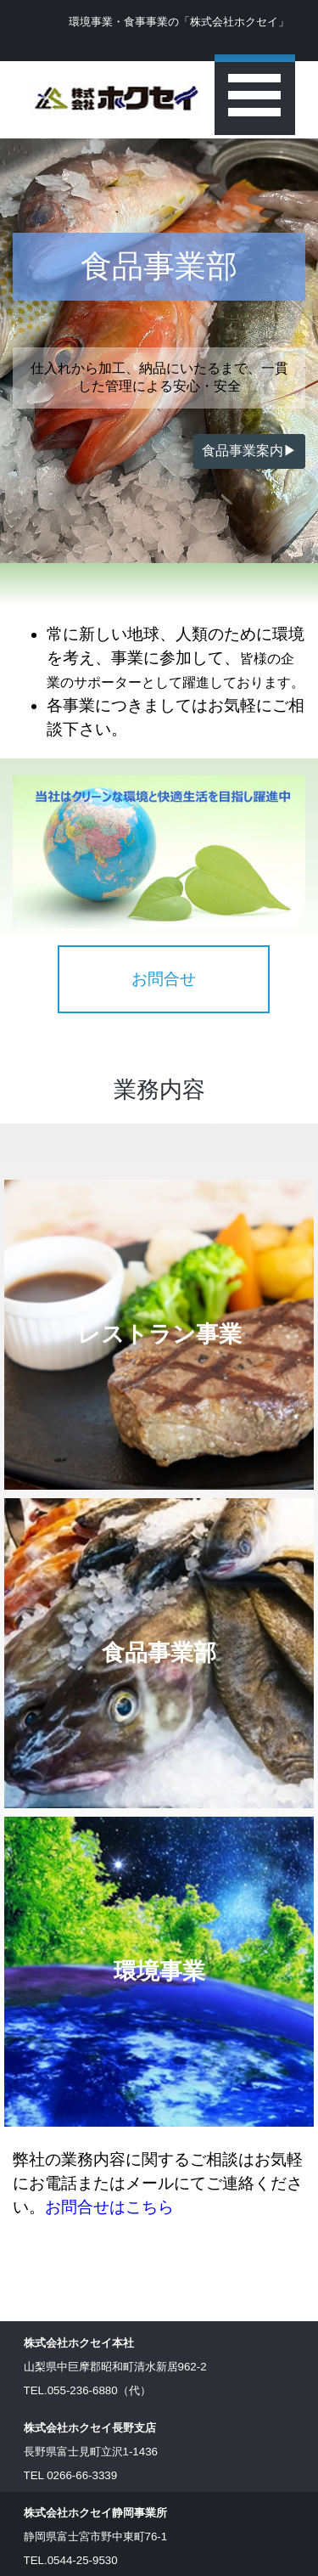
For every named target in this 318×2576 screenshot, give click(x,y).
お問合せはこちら (109, 2207)
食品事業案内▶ (249, 450)
